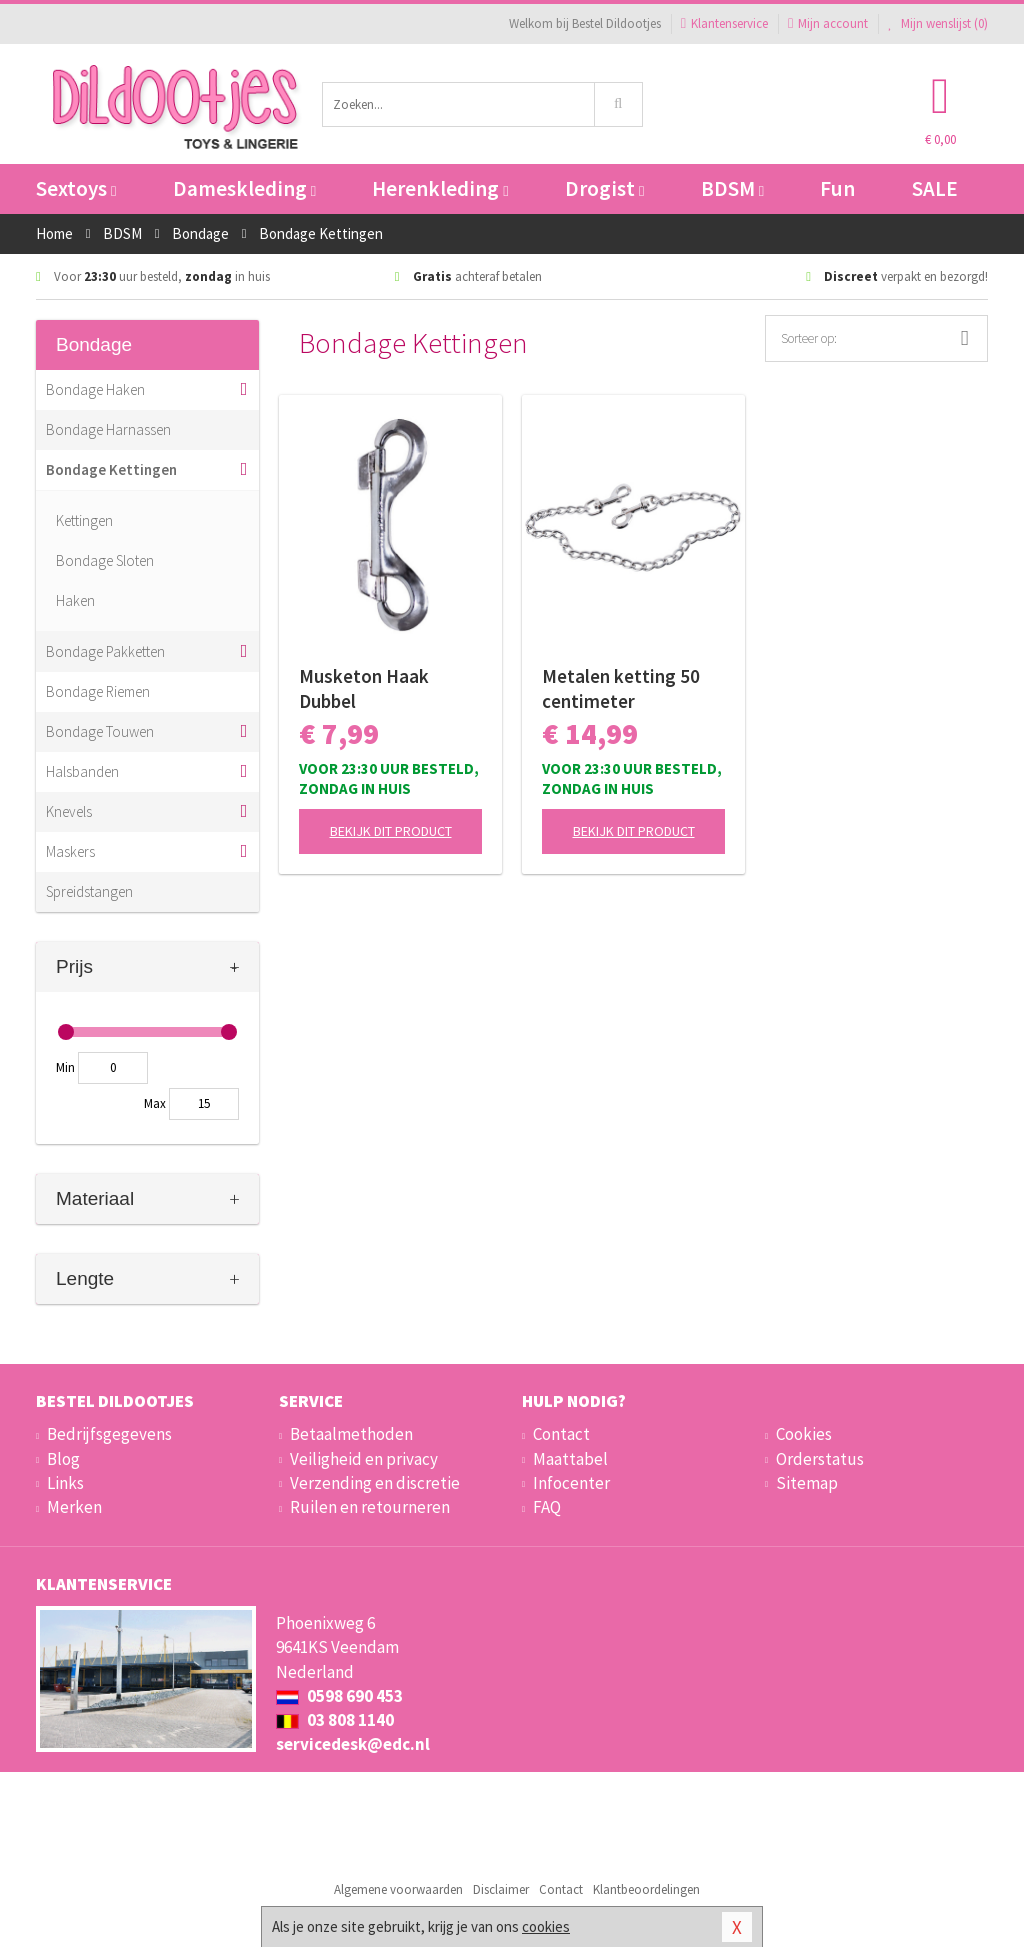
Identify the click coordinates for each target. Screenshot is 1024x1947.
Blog (63, 1459)
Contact (561, 1434)
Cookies (804, 1434)
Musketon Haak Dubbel (364, 688)
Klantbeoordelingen (646, 1889)
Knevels (69, 811)
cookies (546, 1926)
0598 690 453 (339, 1696)
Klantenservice (724, 23)
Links (65, 1483)
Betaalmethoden (351, 1434)
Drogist (604, 188)
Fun (837, 188)
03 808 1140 (335, 1720)
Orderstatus (820, 1459)
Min (65, 1067)
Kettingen (84, 520)
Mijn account (828, 23)
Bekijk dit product (391, 831)
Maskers (70, 851)
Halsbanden (82, 771)
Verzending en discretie (375, 1483)
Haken (75, 600)
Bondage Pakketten (105, 651)
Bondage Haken (95, 389)
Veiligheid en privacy (364, 1459)
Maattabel (570, 1459)
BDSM (732, 188)
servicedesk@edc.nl (353, 1744)
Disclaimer (501, 1889)
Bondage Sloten (105, 560)
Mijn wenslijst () (938, 23)
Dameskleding (244, 188)
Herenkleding (440, 188)
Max (155, 1103)
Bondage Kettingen (111, 469)
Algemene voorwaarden (398, 1889)
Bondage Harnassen (108, 429)
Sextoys (76, 188)
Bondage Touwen (100, 731)
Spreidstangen (89, 891)
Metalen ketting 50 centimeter (621, 688)
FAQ (547, 1507)
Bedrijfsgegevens (109, 1434)
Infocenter (571, 1483)
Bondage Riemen (98, 691)
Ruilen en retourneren (370, 1507)
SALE (935, 188)
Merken (74, 1507)
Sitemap (807, 1483)
